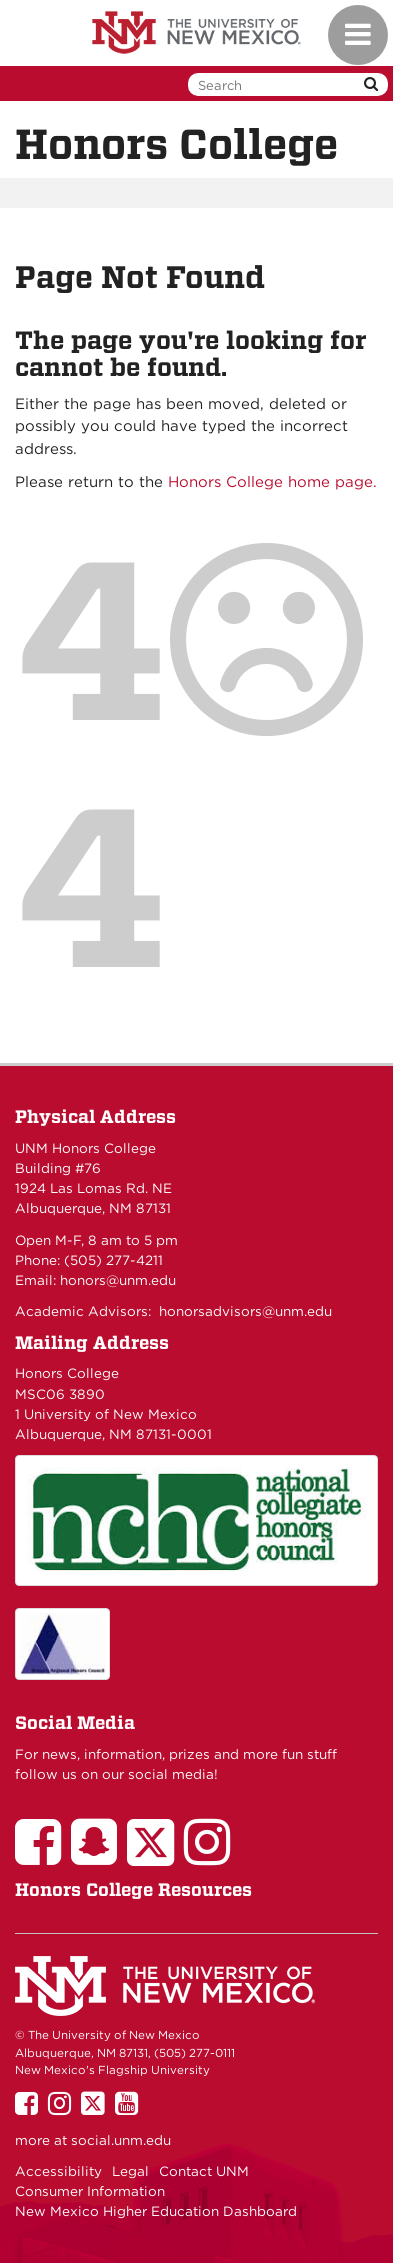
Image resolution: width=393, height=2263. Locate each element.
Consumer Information (90, 2191)
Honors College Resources (133, 1889)
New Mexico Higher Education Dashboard (156, 2211)
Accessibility (58, 2171)
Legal (130, 2171)
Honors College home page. (272, 482)
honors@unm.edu (118, 1280)
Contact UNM (204, 2171)
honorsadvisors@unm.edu (245, 1311)
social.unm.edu (121, 2140)
